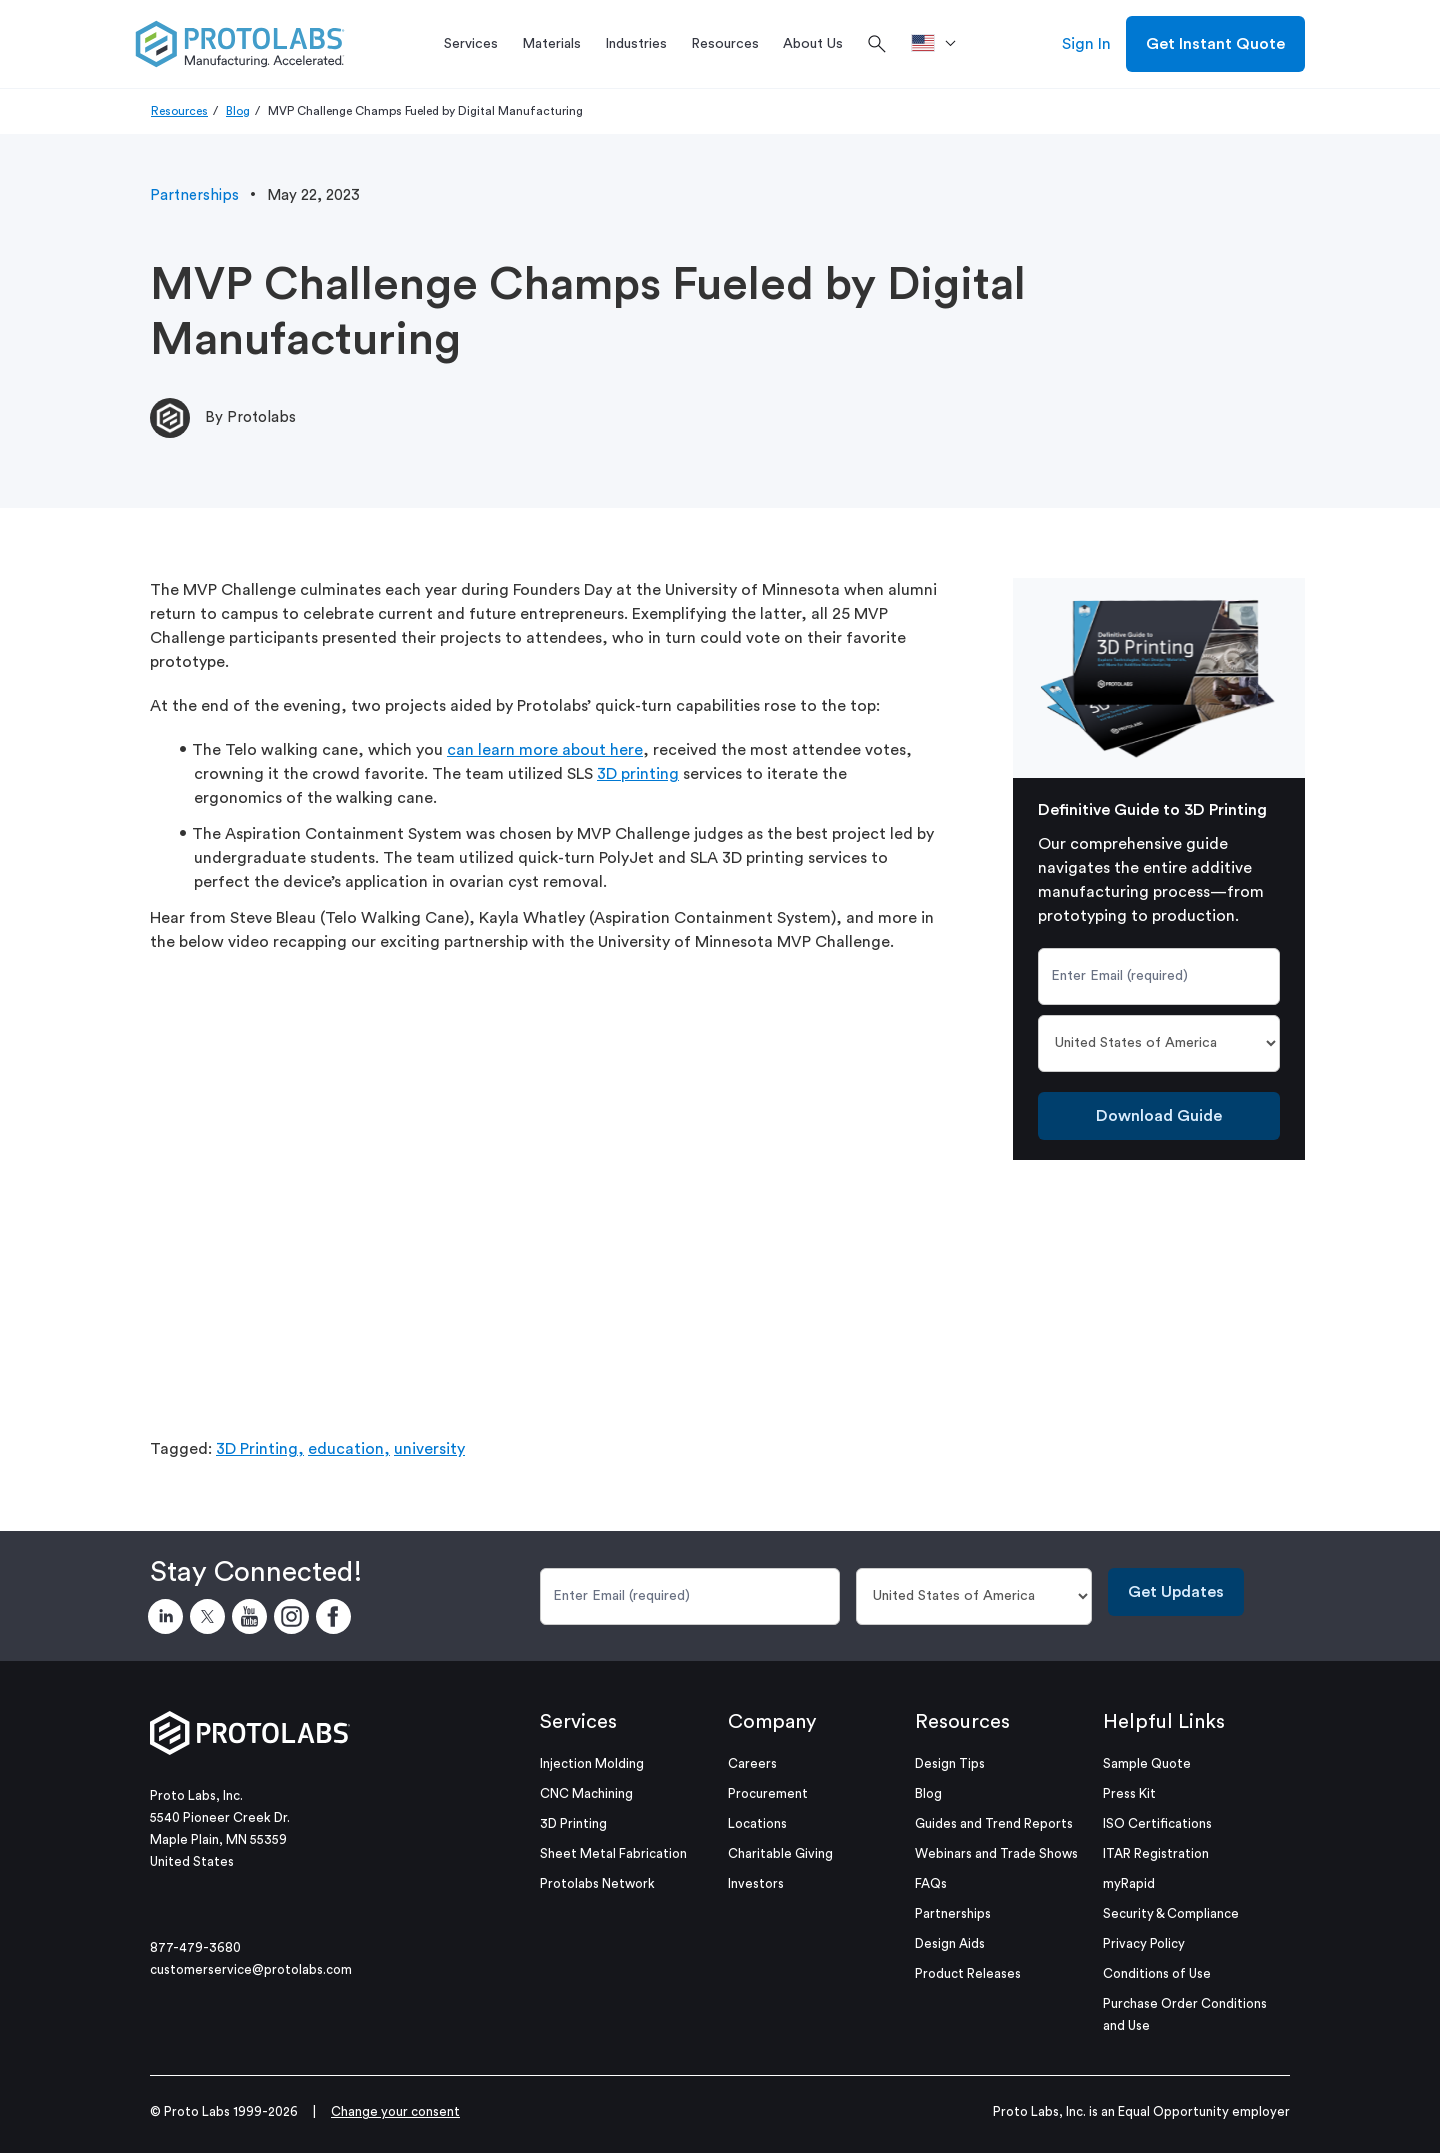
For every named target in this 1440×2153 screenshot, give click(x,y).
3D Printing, (260, 1449)
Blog (238, 111)
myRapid (1129, 1883)
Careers (752, 1763)
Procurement (768, 1793)
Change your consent (395, 2111)
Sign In (1086, 44)
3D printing (638, 774)
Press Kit (1129, 1793)
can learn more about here (545, 750)
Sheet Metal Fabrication (613, 1853)
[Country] (1159, 1043)
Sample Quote (1147, 1763)
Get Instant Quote (1215, 44)
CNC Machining (586, 1793)
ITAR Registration (1156, 1853)
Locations (757, 1823)
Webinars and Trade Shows (996, 1853)
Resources (179, 111)
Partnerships (194, 195)
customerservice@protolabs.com (251, 1969)
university (429, 1449)
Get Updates (1176, 1592)
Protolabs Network (597, 1883)
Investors (756, 1883)
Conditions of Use (1157, 1973)
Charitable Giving (780, 1853)
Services (578, 1722)
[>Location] (940, 44)
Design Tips (950, 1763)
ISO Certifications (1157, 1823)
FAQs (931, 1883)
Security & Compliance (1171, 1913)
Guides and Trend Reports (994, 1823)
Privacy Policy (1144, 1943)
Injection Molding (592, 1763)
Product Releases (968, 1973)
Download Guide (1159, 1116)
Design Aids (950, 1943)
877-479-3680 (195, 1947)
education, (349, 1449)
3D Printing (573, 1823)
